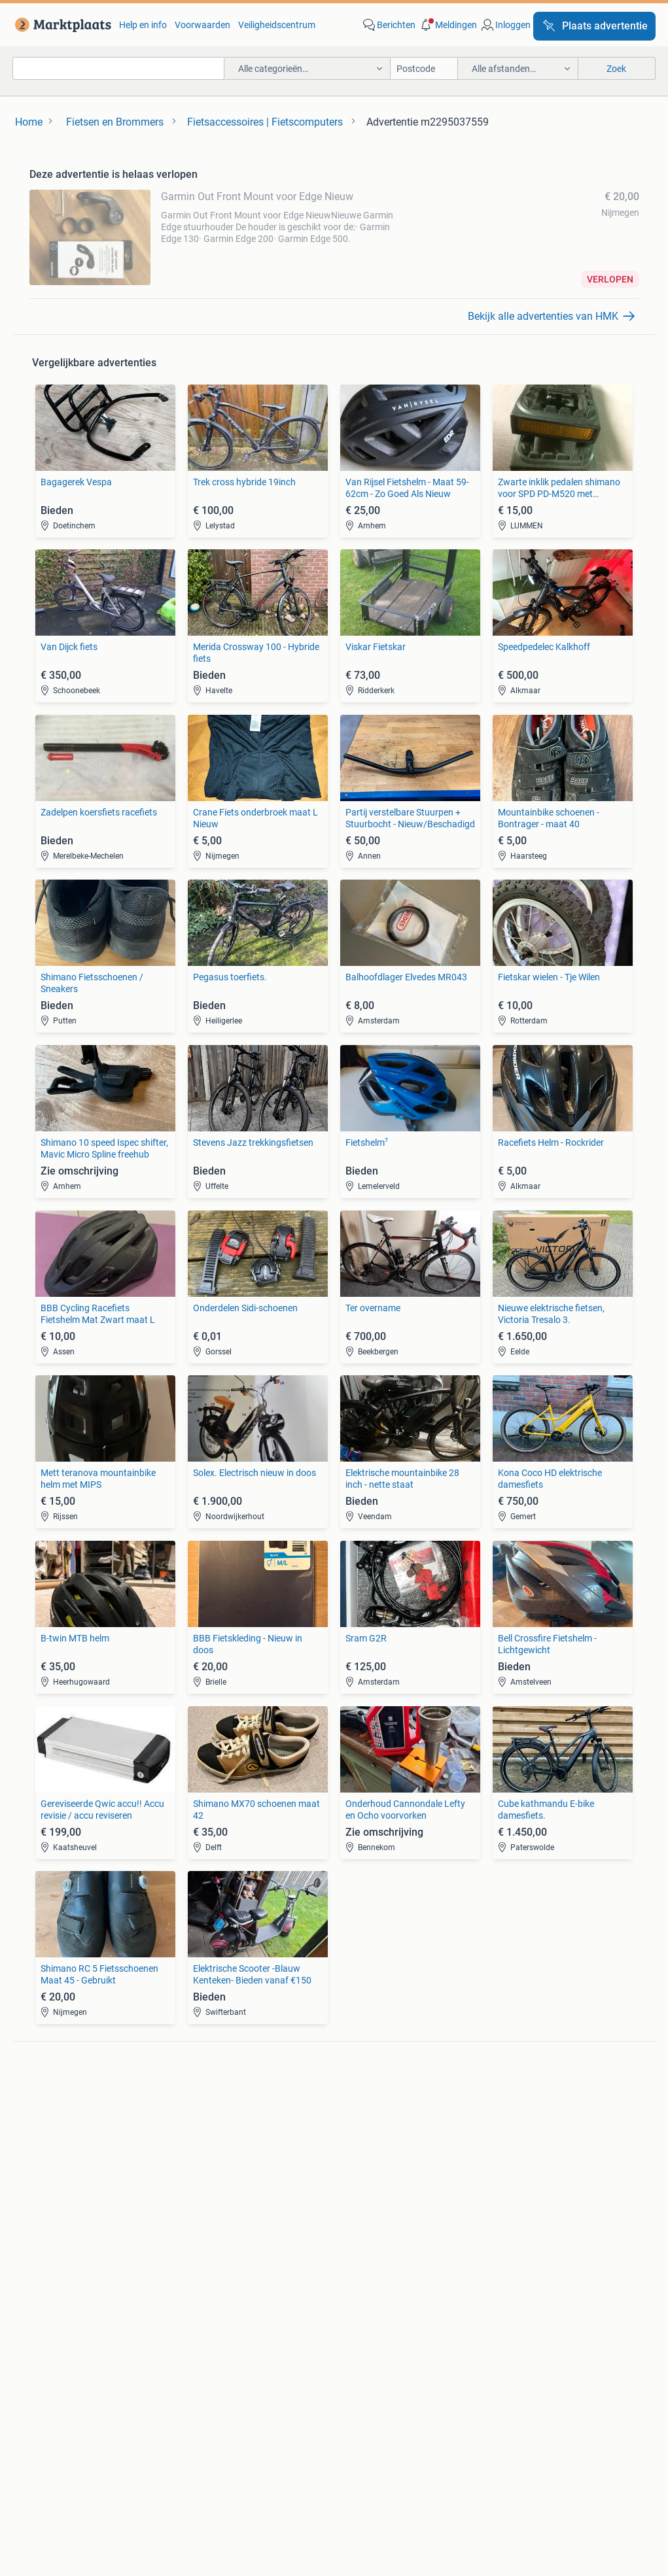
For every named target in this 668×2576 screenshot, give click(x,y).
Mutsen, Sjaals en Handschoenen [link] (401, 2234)
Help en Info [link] (336, 2386)
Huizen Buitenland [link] (219, 2254)
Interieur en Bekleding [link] (377, 2165)
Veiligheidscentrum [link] (276, 25)
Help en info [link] (143, 25)
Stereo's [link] (44, 2145)
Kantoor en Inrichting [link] (529, 2234)
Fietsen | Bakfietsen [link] (526, 2126)
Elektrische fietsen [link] (523, 2106)
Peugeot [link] (199, 2145)
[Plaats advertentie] (594, 26)
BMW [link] (192, 2106)
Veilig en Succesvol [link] (243, 2386)
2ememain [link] (487, 2447)
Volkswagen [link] (207, 2165)
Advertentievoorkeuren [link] (334, 2411)
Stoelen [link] (44, 2254)
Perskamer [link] (289, 2447)
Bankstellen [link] (53, 2215)
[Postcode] (424, 68)
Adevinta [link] (355, 2447)
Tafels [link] (41, 2274)
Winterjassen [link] (360, 2274)
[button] (447, 25)
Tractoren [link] (506, 2274)
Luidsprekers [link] (55, 2126)
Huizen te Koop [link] (212, 2215)
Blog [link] (52, 2386)
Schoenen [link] (354, 2254)
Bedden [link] (44, 2234)
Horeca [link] (501, 2215)
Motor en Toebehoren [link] (377, 2145)
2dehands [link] (419, 2447)
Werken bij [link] (220, 2447)
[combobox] (118, 68)
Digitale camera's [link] (63, 2106)
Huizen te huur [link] (211, 2234)
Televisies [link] (48, 2165)
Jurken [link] (348, 2215)
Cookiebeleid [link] (597, 2386)
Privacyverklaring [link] (507, 2386)
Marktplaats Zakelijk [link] (131, 2386)
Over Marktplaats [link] (135, 2447)
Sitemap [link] (552, 2447)
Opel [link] (191, 2126)
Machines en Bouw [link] (525, 2254)
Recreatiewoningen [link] (221, 2274)
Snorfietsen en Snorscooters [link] (544, 2165)
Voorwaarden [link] (202, 25)
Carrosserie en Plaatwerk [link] (385, 2126)
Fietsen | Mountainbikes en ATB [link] (549, 2145)
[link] (60, 24)
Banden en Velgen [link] (370, 2106)
